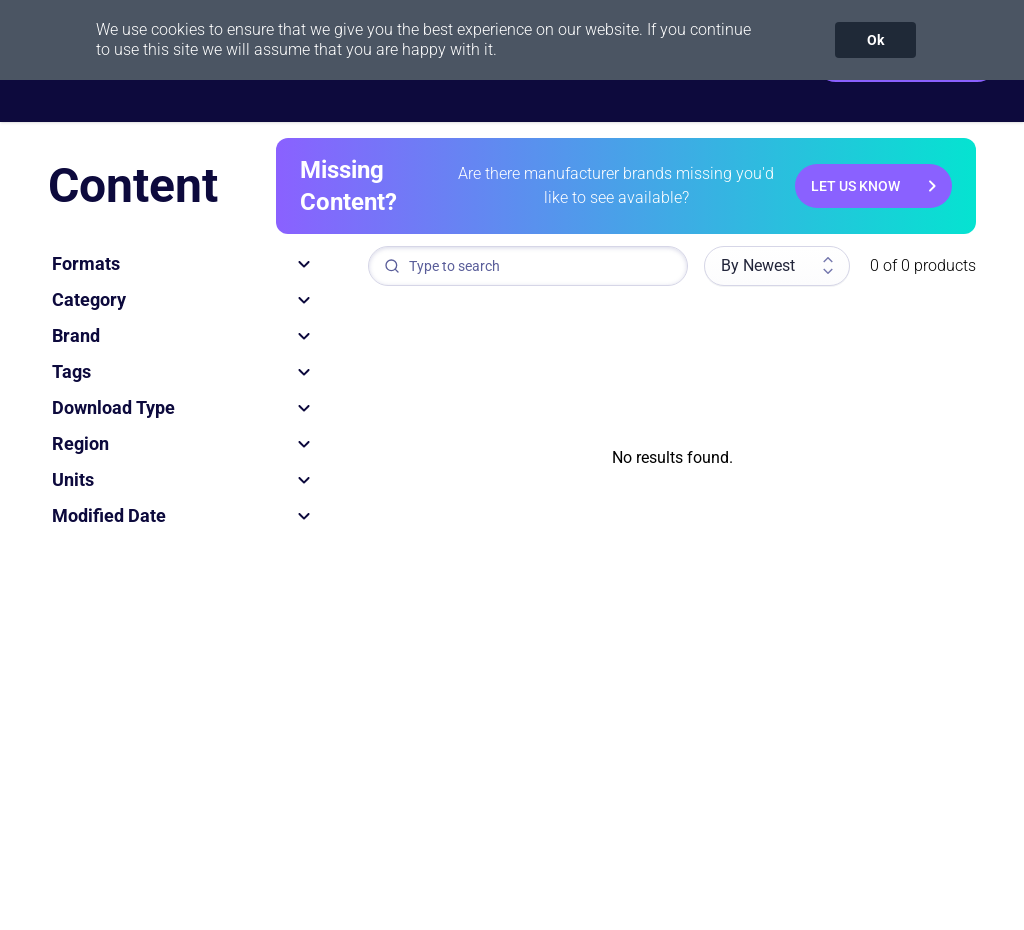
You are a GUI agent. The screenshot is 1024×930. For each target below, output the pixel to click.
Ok (875, 40)
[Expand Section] (304, 264)
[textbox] (528, 266)
